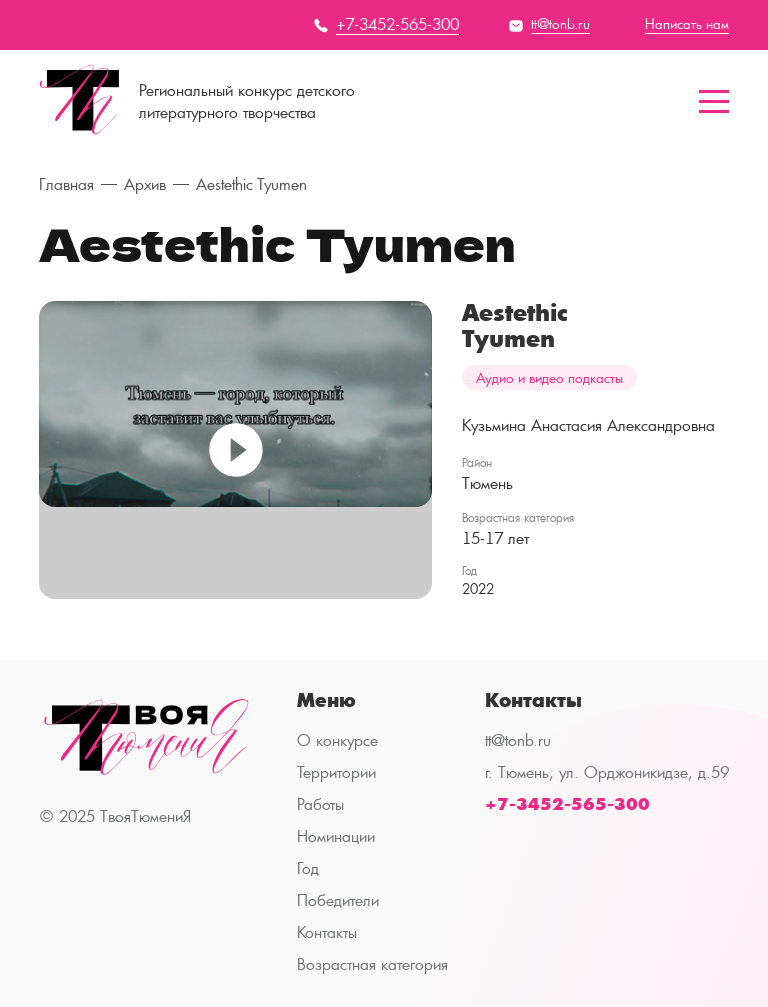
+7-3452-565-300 (567, 804)
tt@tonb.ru (518, 740)
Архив (145, 184)
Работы (320, 804)
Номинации (336, 836)
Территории (336, 772)
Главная (66, 184)
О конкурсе (337, 740)
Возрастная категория (372, 964)
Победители (338, 900)
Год (308, 868)
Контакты (327, 932)
